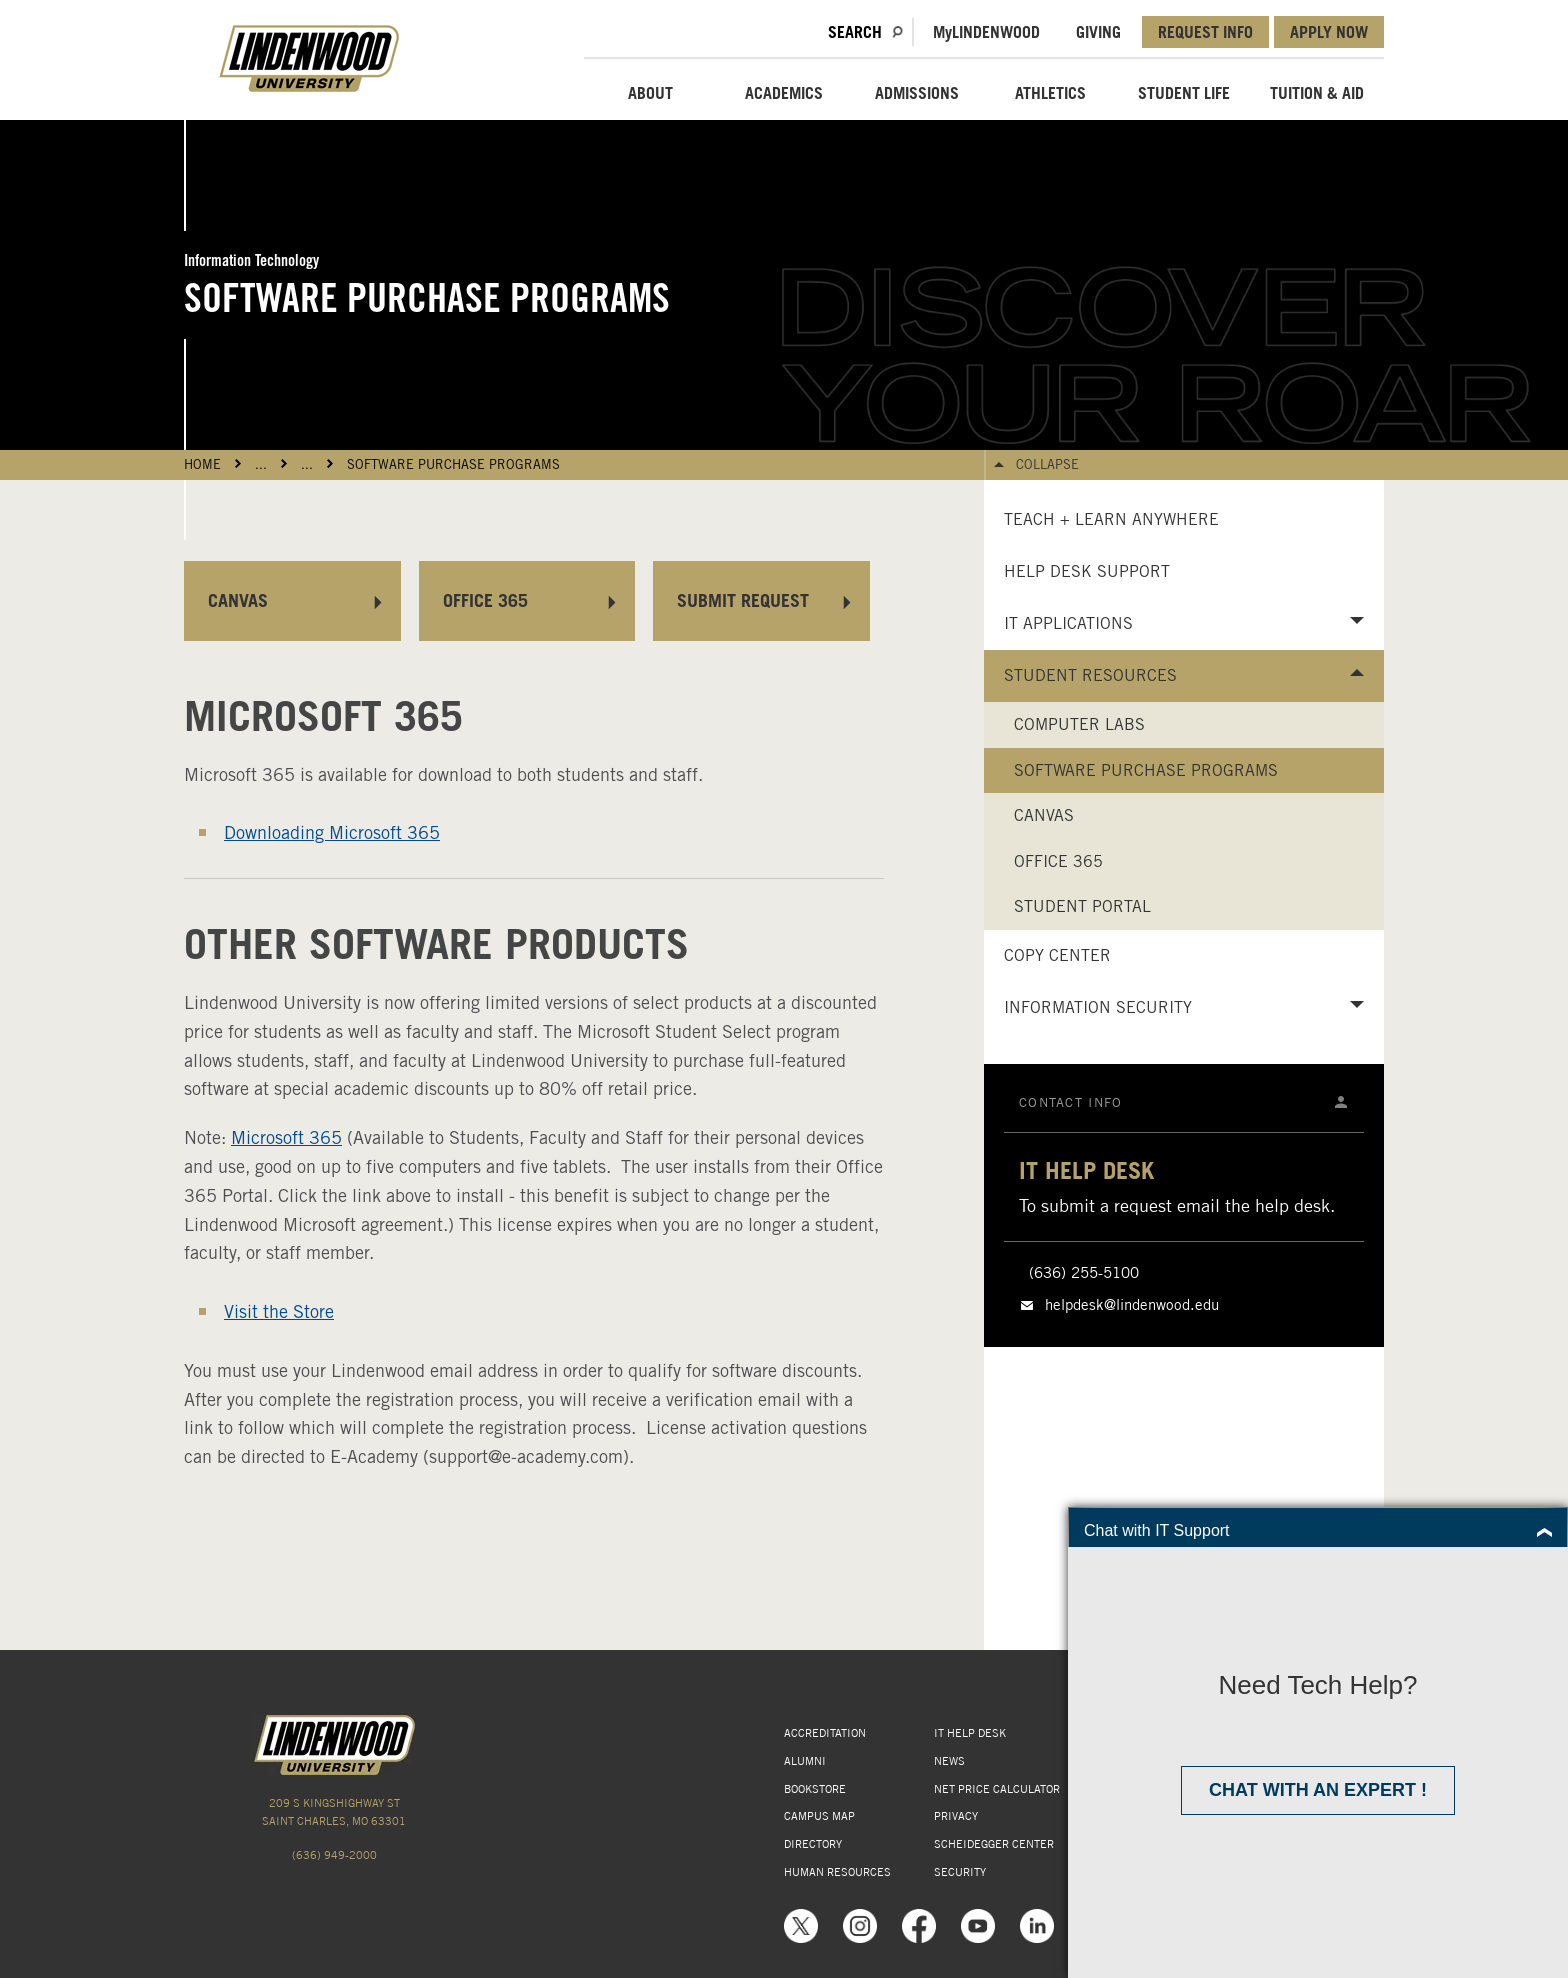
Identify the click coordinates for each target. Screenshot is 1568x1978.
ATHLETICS (1050, 93)
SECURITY (960, 1872)
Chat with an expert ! (1318, 1790)
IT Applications (1068, 623)
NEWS (949, 1761)
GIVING (1098, 32)
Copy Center (1057, 955)
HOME (202, 464)
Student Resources (1090, 675)
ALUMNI (805, 1761)
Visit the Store (279, 1311)
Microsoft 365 (286, 1137)
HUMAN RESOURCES (837, 1872)
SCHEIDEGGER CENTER (994, 1844)
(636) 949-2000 (334, 1855)
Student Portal (1082, 906)
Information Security (1098, 1007)
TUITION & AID (1317, 93)
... (261, 464)
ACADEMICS (784, 93)
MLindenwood (986, 32)
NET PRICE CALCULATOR (997, 1789)
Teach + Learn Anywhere (1111, 519)
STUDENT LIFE (1184, 93)
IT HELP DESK (970, 1733)
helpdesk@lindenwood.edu (1132, 1305)
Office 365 (1058, 861)
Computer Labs (1079, 724)
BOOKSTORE (815, 1789)
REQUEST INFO (1205, 32)
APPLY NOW (1329, 32)
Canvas (1044, 815)
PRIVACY (956, 1816)
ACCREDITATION (825, 1733)
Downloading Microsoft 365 (332, 832)
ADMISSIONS (917, 93)
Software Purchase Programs (453, 464)
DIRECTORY (813, 1844)
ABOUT (650, 93)
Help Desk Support (1087, 571)
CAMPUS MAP (819, 1816)
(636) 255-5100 (1084, 1273)
